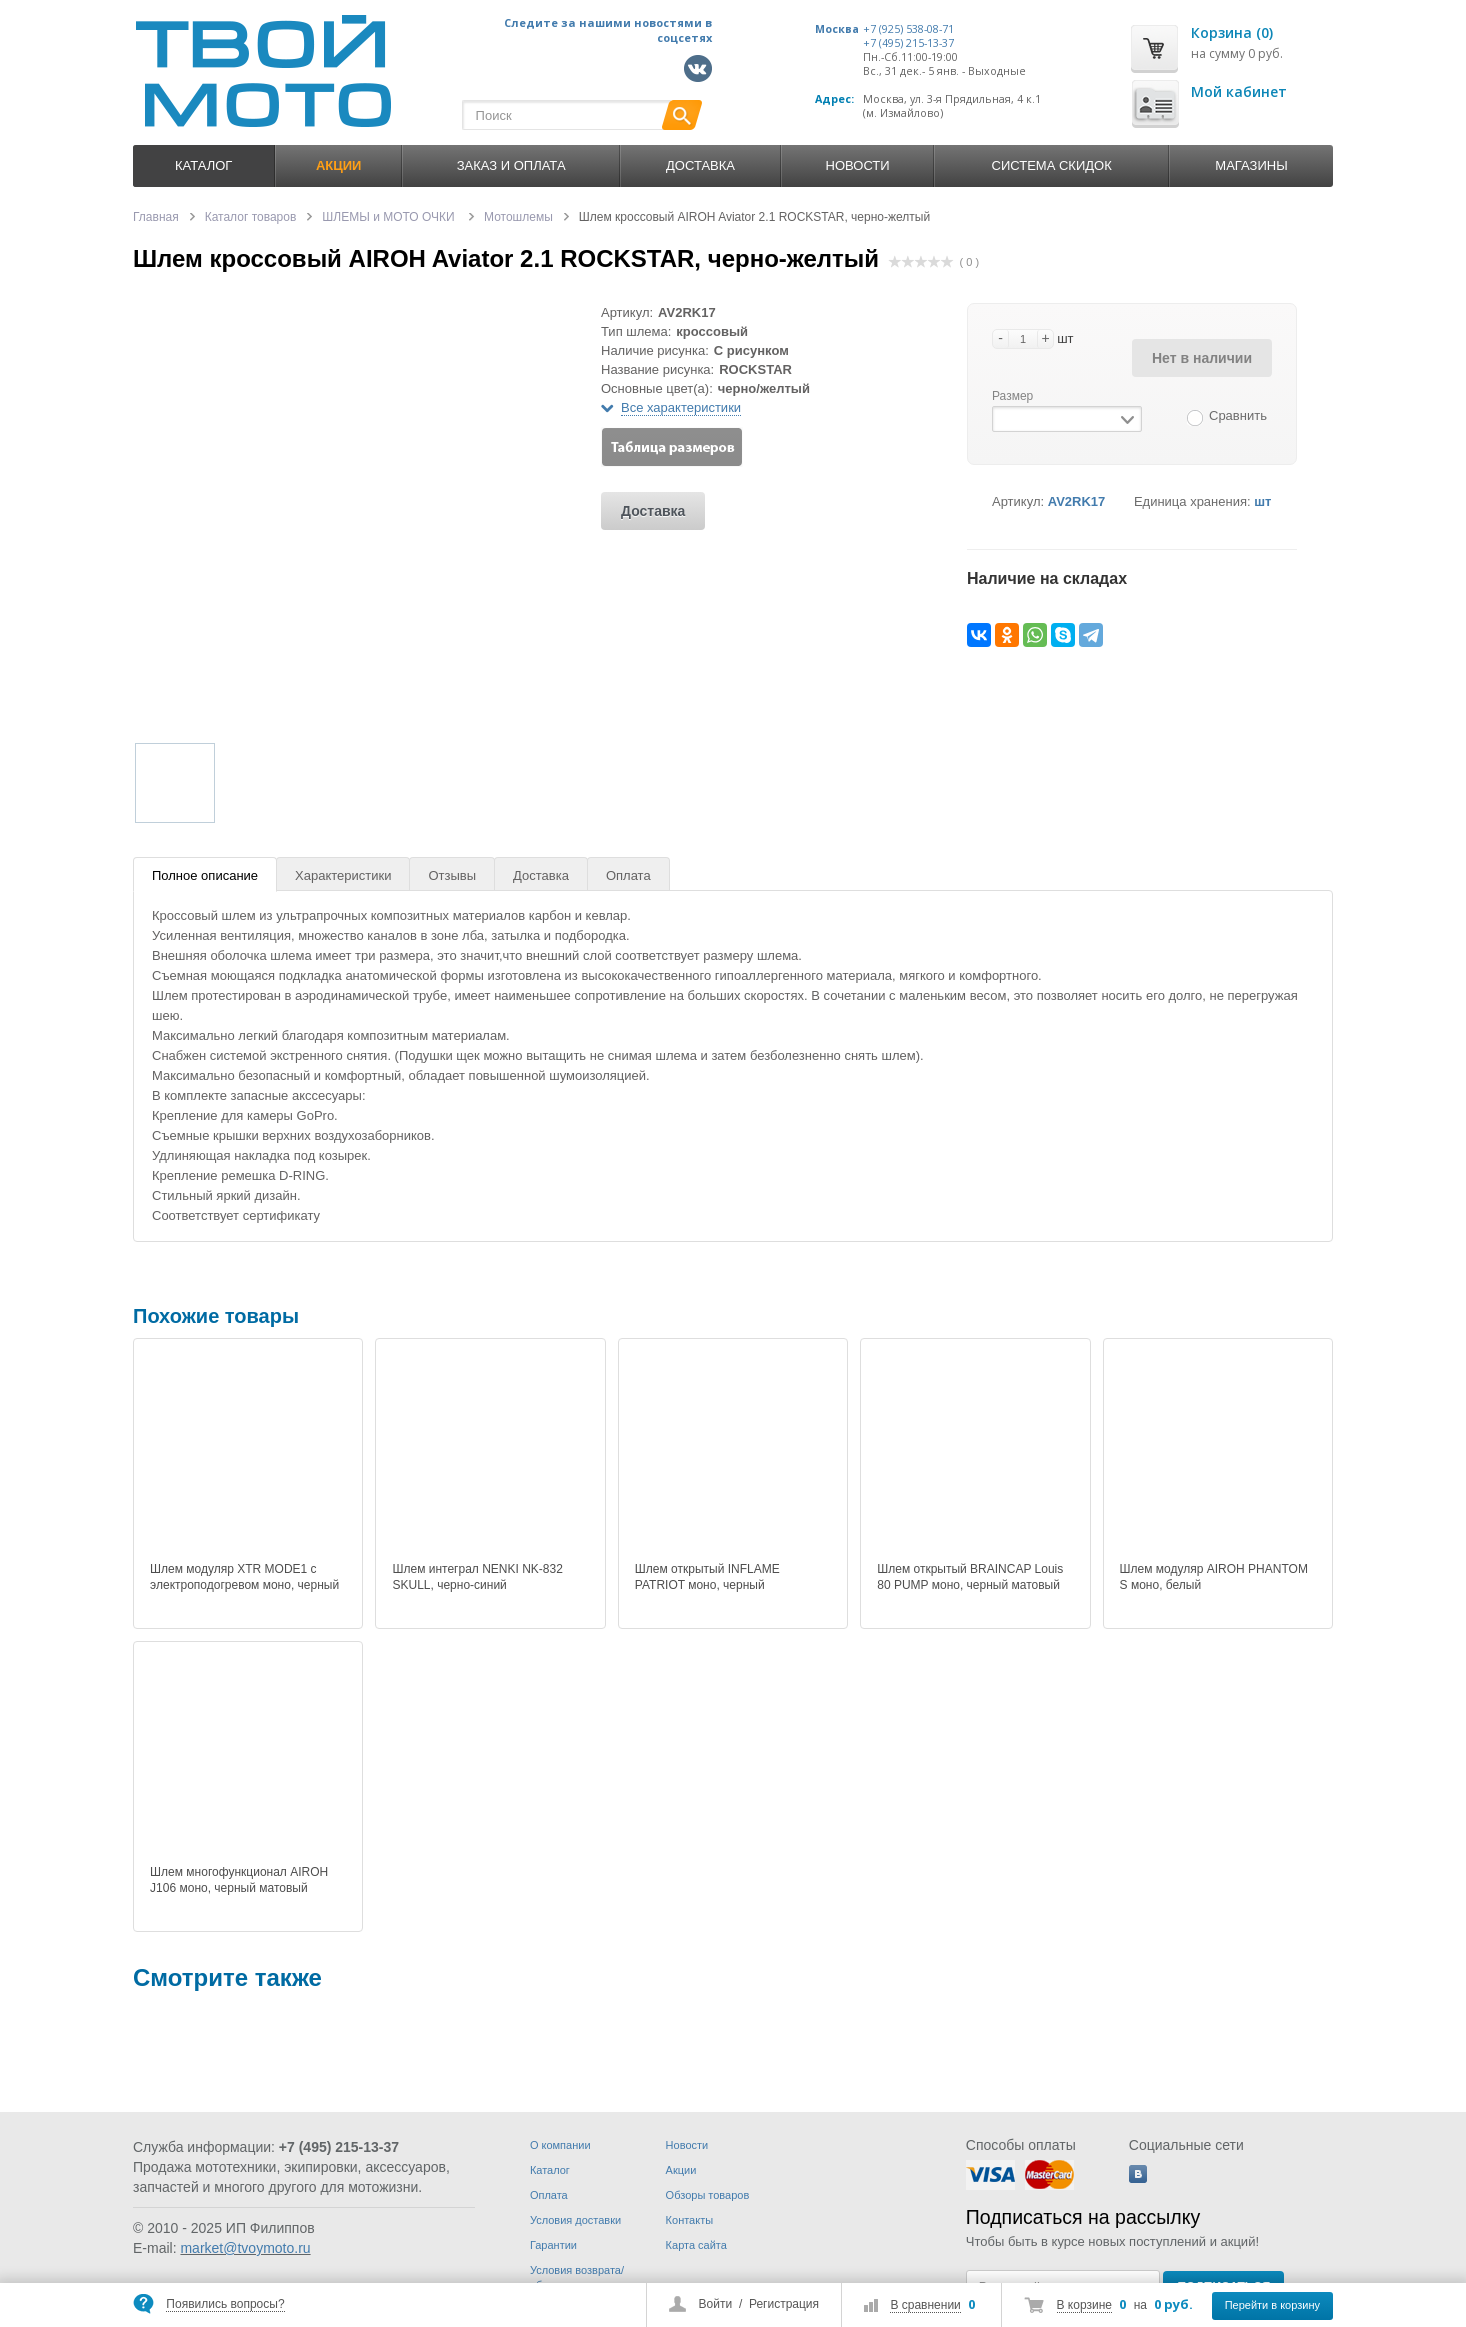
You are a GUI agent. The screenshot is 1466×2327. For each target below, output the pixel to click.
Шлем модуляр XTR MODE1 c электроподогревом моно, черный (244, 1577)
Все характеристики (681, 407)
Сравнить (1238, 415)
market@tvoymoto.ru (245, 2248)
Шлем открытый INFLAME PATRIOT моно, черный (707, 1577)
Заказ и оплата (511, 165)
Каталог (203, 165)
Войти (716, 2304)
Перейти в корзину (1272, 2305)
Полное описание (205, 875)
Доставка (700, 165)
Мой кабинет (1239, 91)
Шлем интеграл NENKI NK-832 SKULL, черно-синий (477, 1577)
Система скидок (1052, 165)
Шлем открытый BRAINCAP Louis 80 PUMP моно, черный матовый (970, 1577)
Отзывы (452, 875)
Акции (681, 2170)
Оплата (628, 875)
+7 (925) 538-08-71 (908, 29)
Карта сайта (696, 2245)
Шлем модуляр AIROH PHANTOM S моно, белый (1214, 1577)
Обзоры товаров (708, 2195)
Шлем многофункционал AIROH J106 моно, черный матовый (239, 1880)
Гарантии (553, 2245)
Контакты (690, 2220)
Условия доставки (575, 2220)
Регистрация (784, 2304)
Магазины (1251, 165)
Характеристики (343, 875)
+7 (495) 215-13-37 (908, 43)
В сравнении (925, 2305)
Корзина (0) (1232, 32)
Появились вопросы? (225, 2304)
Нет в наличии (1202, 358)
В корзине (1084, 2305)
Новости (858, 165)
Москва (837, 29)
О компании (560, 2145)
